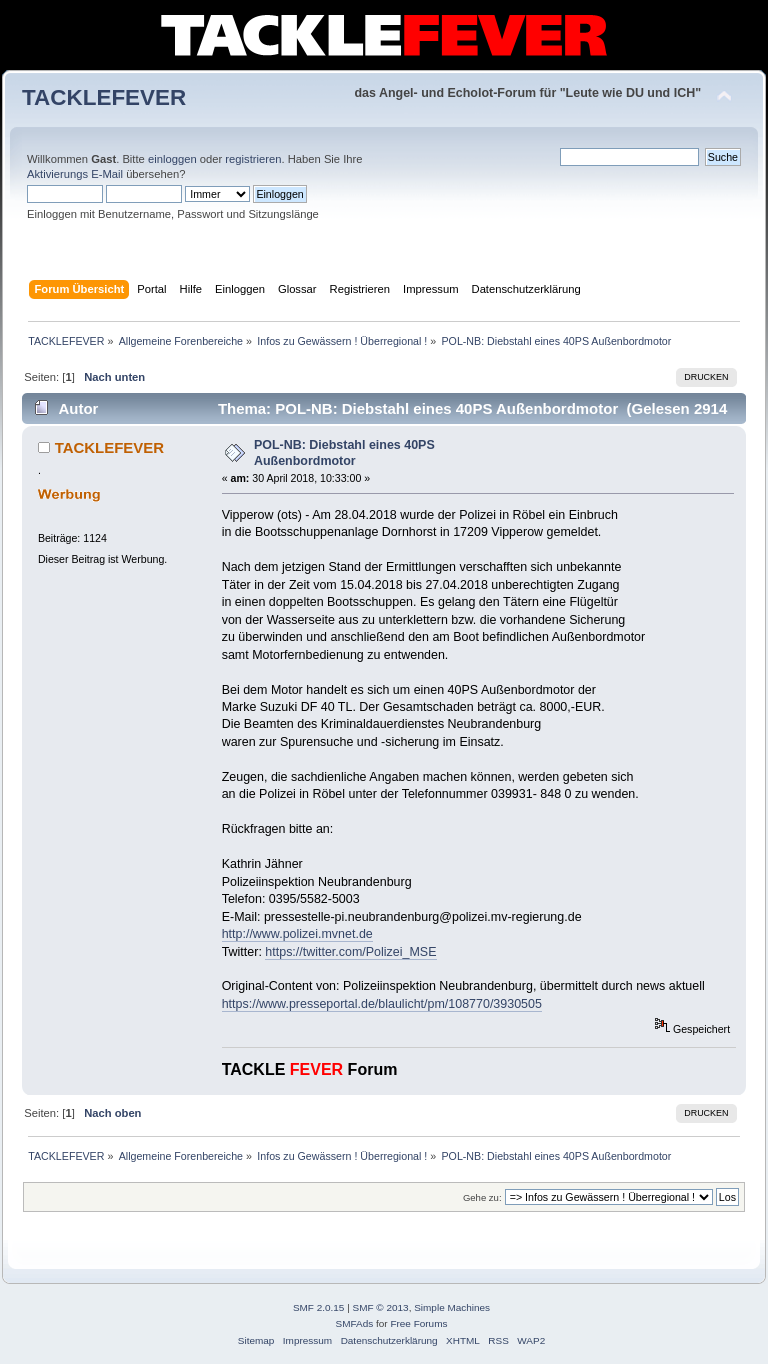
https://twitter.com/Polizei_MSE (350, 952)
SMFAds (355, 1323)
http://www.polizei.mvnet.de (297, 934)
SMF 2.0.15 (319, 1307)
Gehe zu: (482, 1197)
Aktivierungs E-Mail (75, 174)
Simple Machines (452, 1307)
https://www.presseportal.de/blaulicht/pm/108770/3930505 (382, 1004)
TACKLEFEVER (104, 97)
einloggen (172, 159)
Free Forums (418, 1323)
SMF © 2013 (381, 1307)
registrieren (253, 159)
